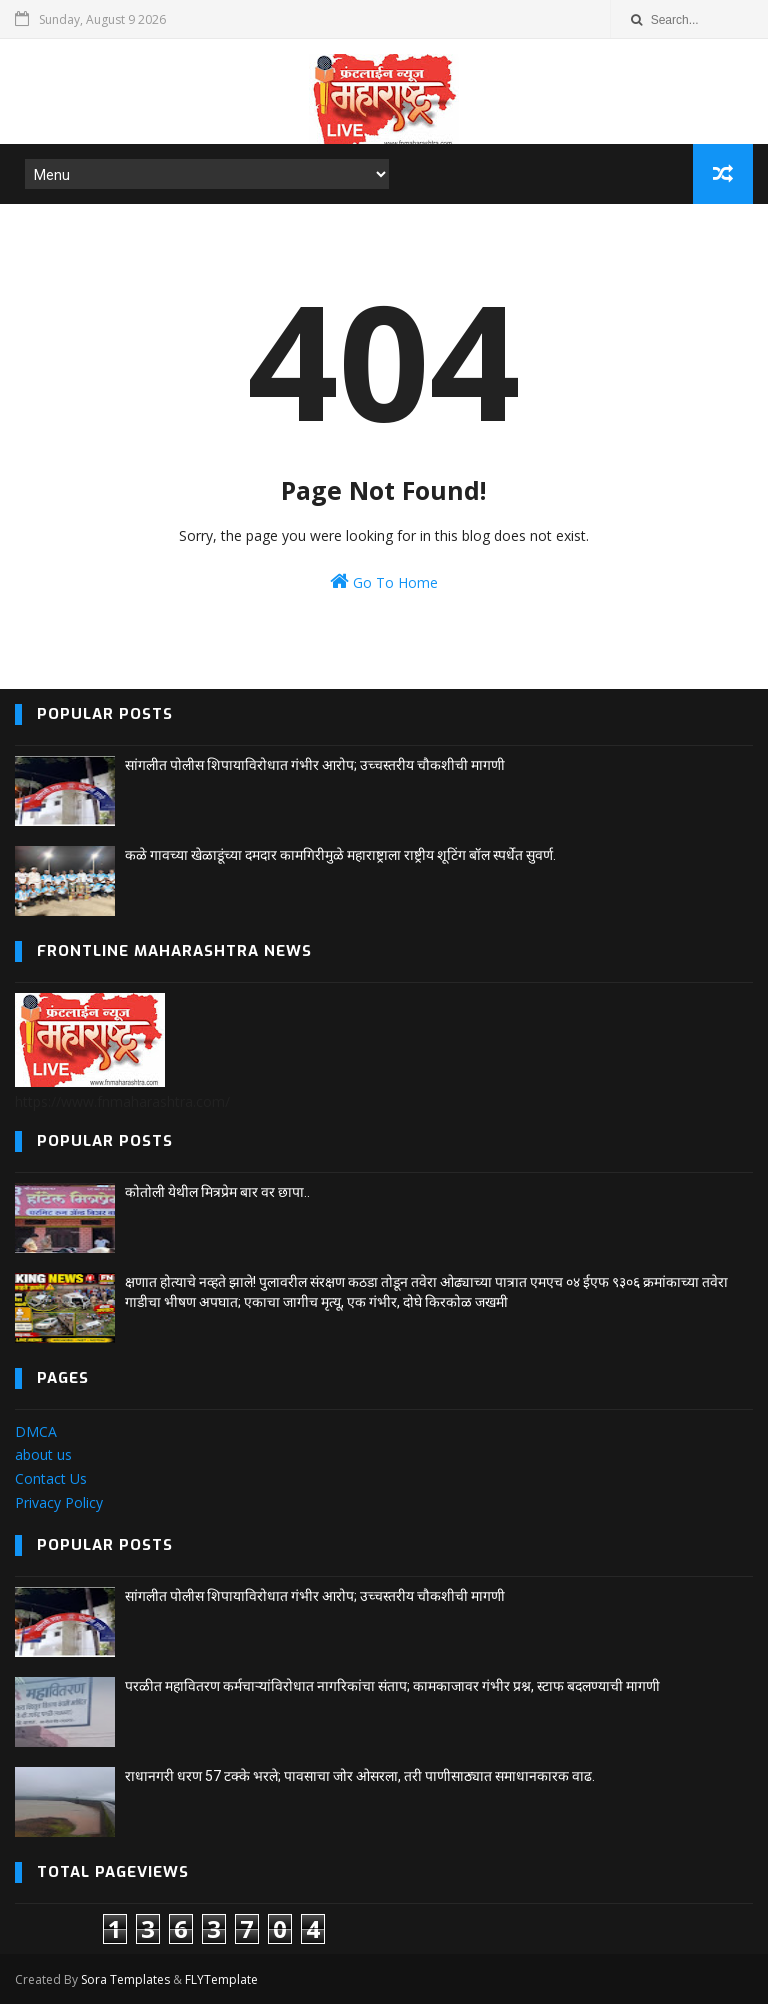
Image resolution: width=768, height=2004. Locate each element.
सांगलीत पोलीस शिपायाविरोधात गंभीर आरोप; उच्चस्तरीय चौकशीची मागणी (315, 765)
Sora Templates (125, 1979)
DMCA (36, 1431)
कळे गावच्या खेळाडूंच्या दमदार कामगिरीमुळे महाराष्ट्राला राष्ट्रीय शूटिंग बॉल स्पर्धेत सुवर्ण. (340, 855)
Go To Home (384, 581)
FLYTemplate (221, 1979)
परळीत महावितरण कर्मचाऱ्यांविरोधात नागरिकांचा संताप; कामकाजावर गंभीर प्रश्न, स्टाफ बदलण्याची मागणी (392, 1686)
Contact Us (51, 1478)
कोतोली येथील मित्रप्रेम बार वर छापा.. (217, 1192)
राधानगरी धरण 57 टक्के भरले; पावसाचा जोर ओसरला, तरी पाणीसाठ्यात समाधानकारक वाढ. (360, 1776)
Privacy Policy (59, 1502)
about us (43, 1454)
